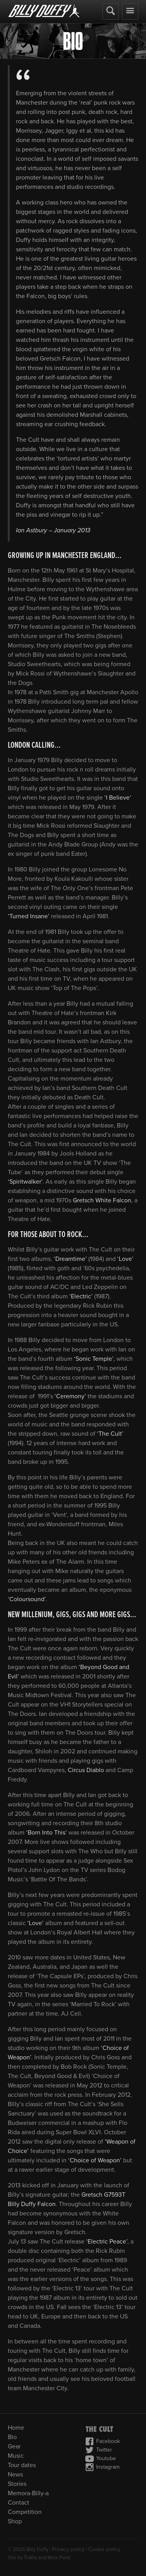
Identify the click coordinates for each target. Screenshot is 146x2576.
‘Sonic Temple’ (93, 1359)
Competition (25, 2512)
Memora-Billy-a (28, 2493)
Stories (17, 2484)
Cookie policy (104, 2549)
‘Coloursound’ (27, 1599)
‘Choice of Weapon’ (94, 2160)
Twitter (98, 2450)
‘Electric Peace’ (106, 2241)
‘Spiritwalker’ (25, 1182)
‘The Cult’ (110, 1434)
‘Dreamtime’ (71, 1259)
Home (16, 2428)
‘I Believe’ (117, 798)
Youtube (100, 2458)
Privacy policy (68, 2549)
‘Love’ (125, 1259)
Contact (18, 2503)
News (15, 2474)
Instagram (102, 2467)
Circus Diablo (86, 1770)
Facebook (102, 2441)
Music (16, 2456)
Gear (14, 2446)
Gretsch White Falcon (102, 1200)
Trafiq (30, 2557)
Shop (15, 2521)
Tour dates (22, 2465)
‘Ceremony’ (70, 1396)
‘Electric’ (81, 1296)
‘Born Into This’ (46, 1832)
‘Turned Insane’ (28, 916)
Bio (12, 2437)
